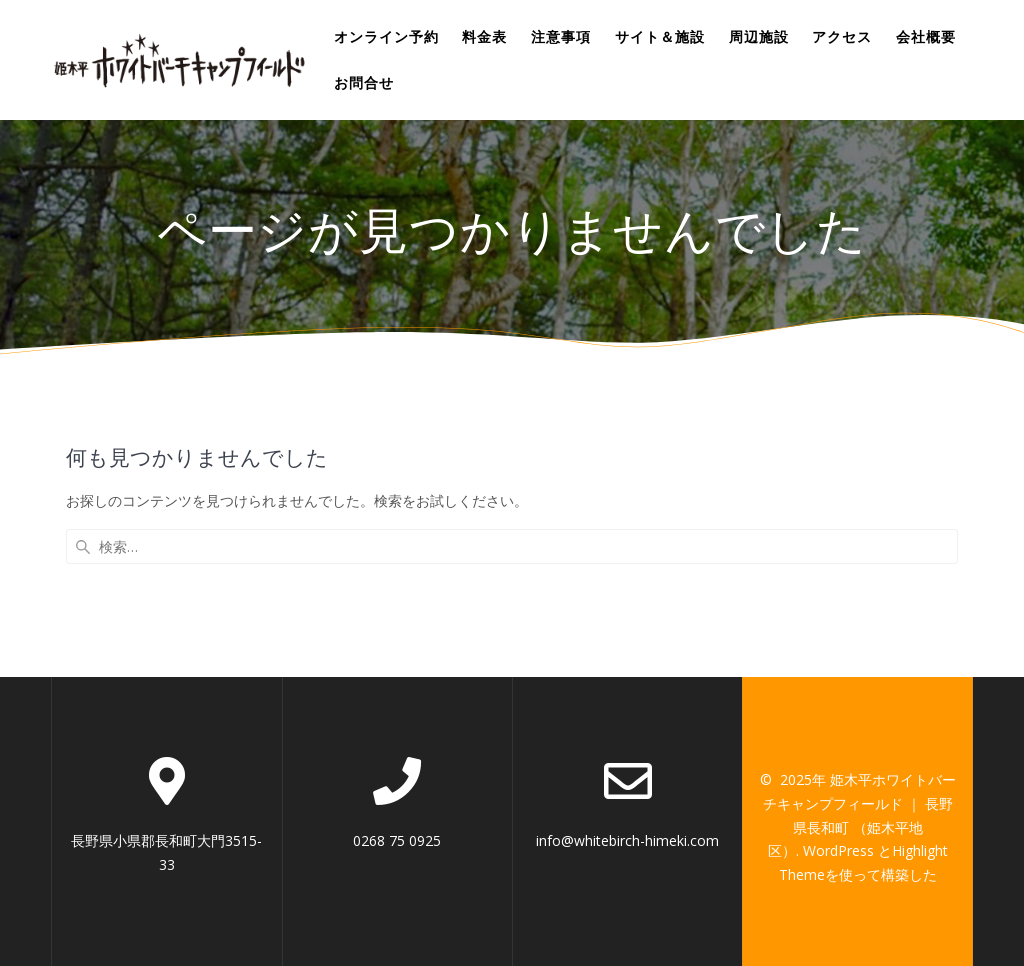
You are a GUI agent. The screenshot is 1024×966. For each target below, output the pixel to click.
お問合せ (364, 82)
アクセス (842, 36)
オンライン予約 (386, 36)
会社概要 (926, 36)
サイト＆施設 (660, 36)
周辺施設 (759, 36)
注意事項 (561, 36)
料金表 (484, 36)
